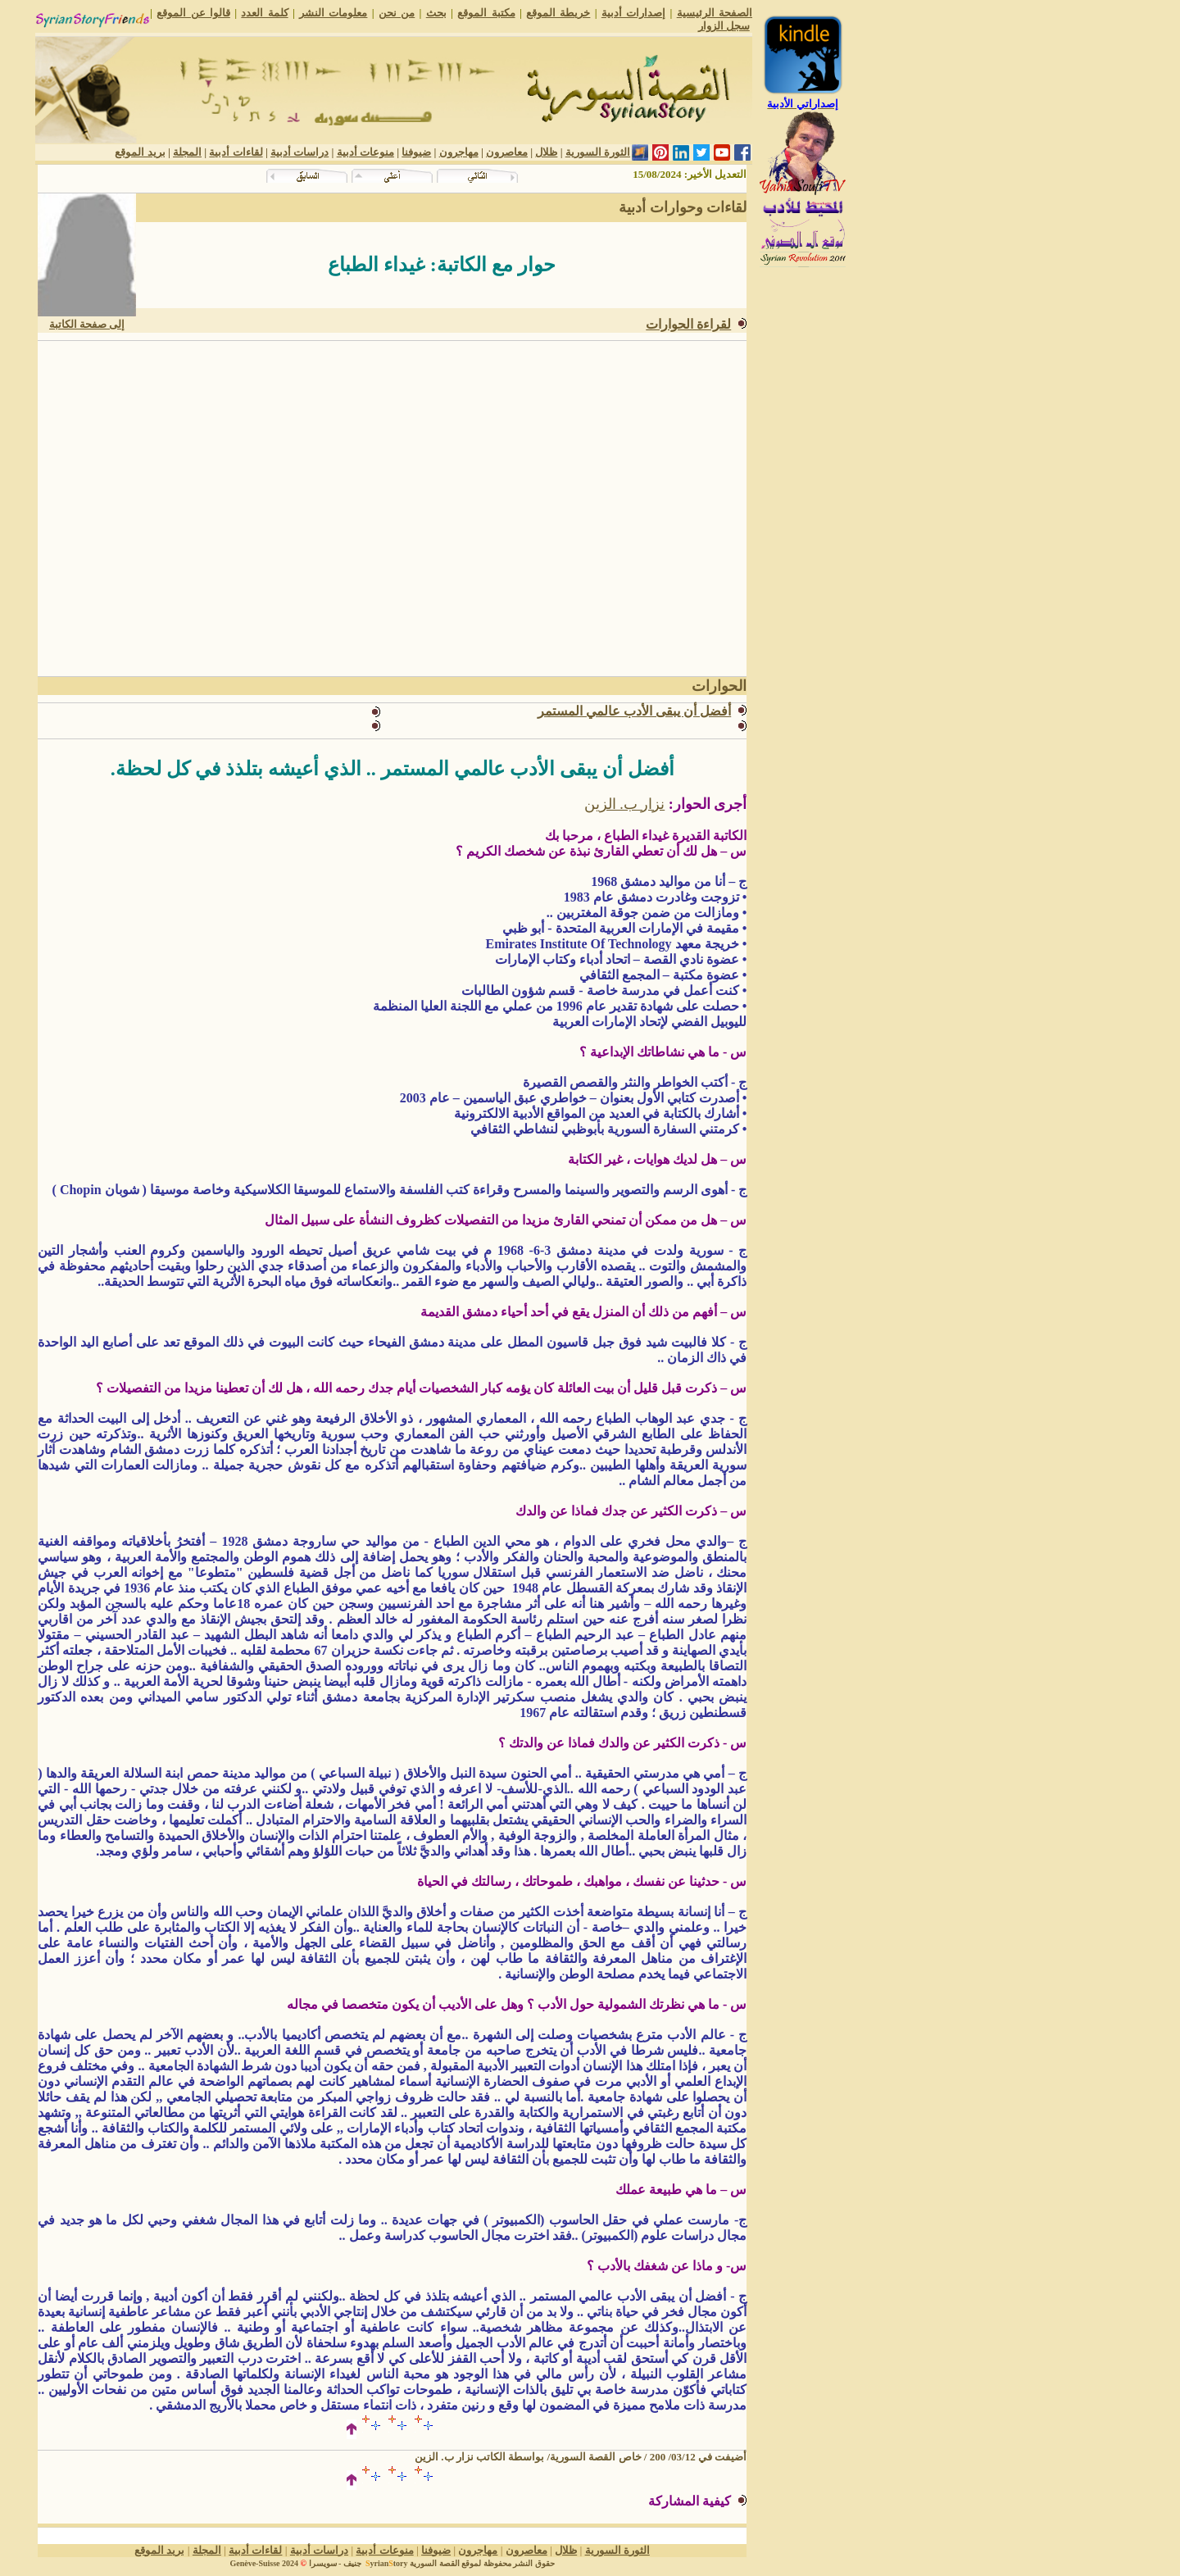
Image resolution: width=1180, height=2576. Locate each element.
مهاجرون (459, 152)
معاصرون (507, 152)
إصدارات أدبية (633, 13)
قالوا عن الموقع (193, 13)
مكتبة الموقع (486, 13)
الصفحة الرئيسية (714, 13)
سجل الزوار (724, 26)
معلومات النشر (333, 13)
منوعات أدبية (365, 152)
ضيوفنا (416, 152)
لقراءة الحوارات (688, 324)
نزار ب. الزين (624, 804)
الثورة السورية (597, 152)
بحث (436, 13)
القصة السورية (435, 2563)
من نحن (397, 13)
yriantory (385, 2563)
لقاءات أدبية (235, 152)
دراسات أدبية (299, 152)
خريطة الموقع (558, 13)
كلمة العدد (264, 13)
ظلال (546, 152)
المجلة (187, 152)
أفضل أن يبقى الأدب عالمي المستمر (634, 711)
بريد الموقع (140, 152)
